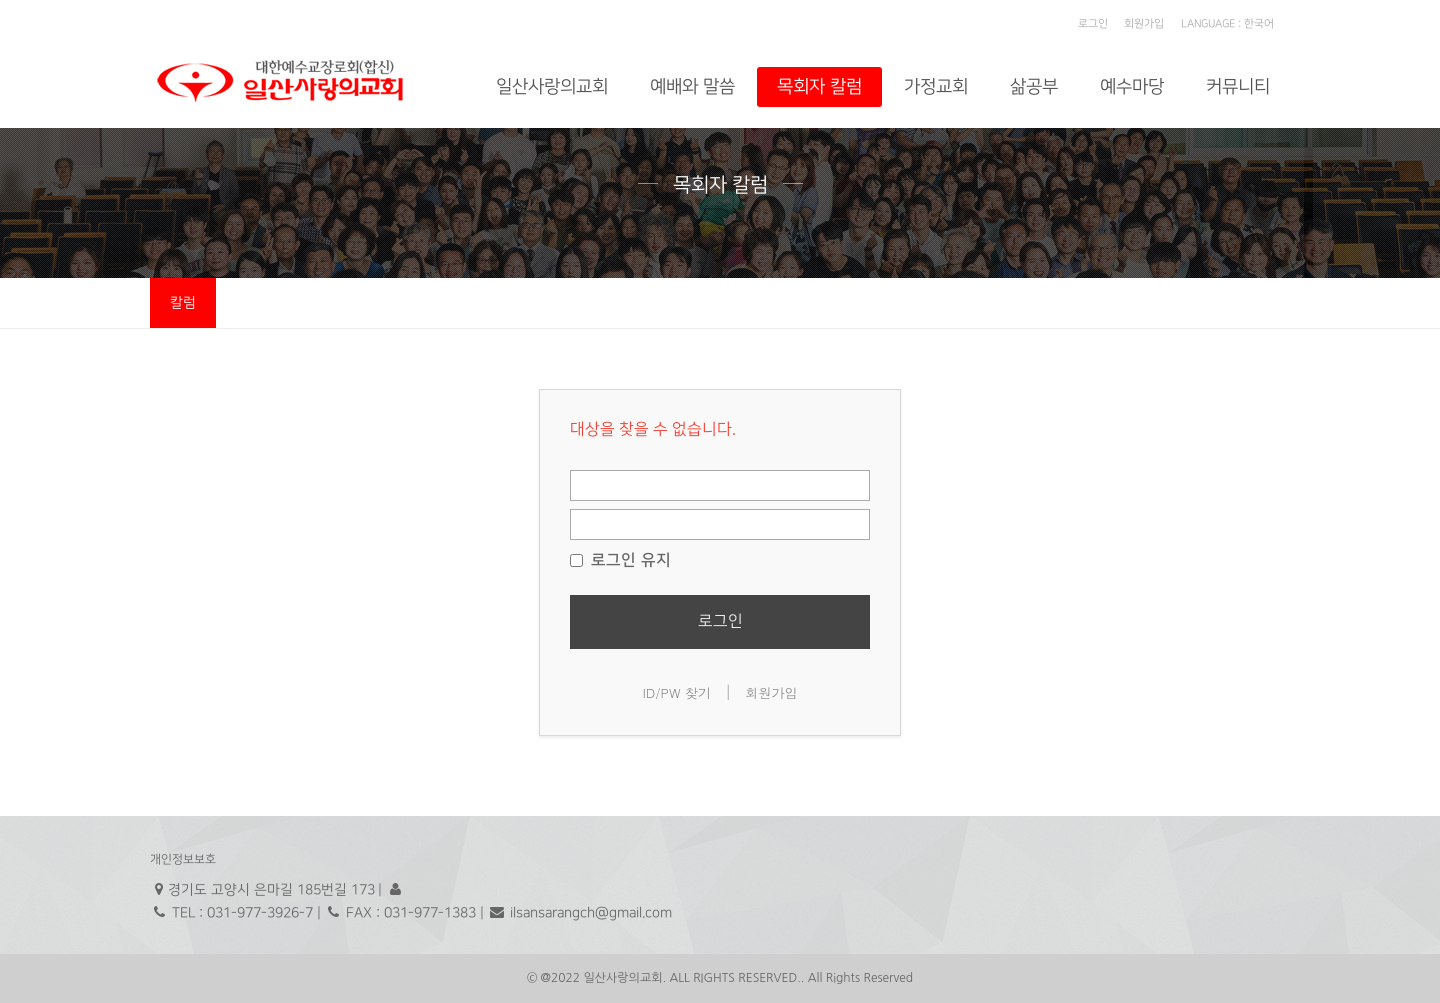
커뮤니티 (1238, 86)
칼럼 (183, 302)
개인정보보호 (183, 859)
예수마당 (1132, 86)
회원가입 (1144, 24)
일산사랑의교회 (552, 86)
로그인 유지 (620, 560)
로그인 (1093, 24)
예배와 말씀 (692, 86)
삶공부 (1034, 86)
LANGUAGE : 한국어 (1227, 24)
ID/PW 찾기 (676, 692)
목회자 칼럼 (819, 86)
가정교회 (936, 86)
